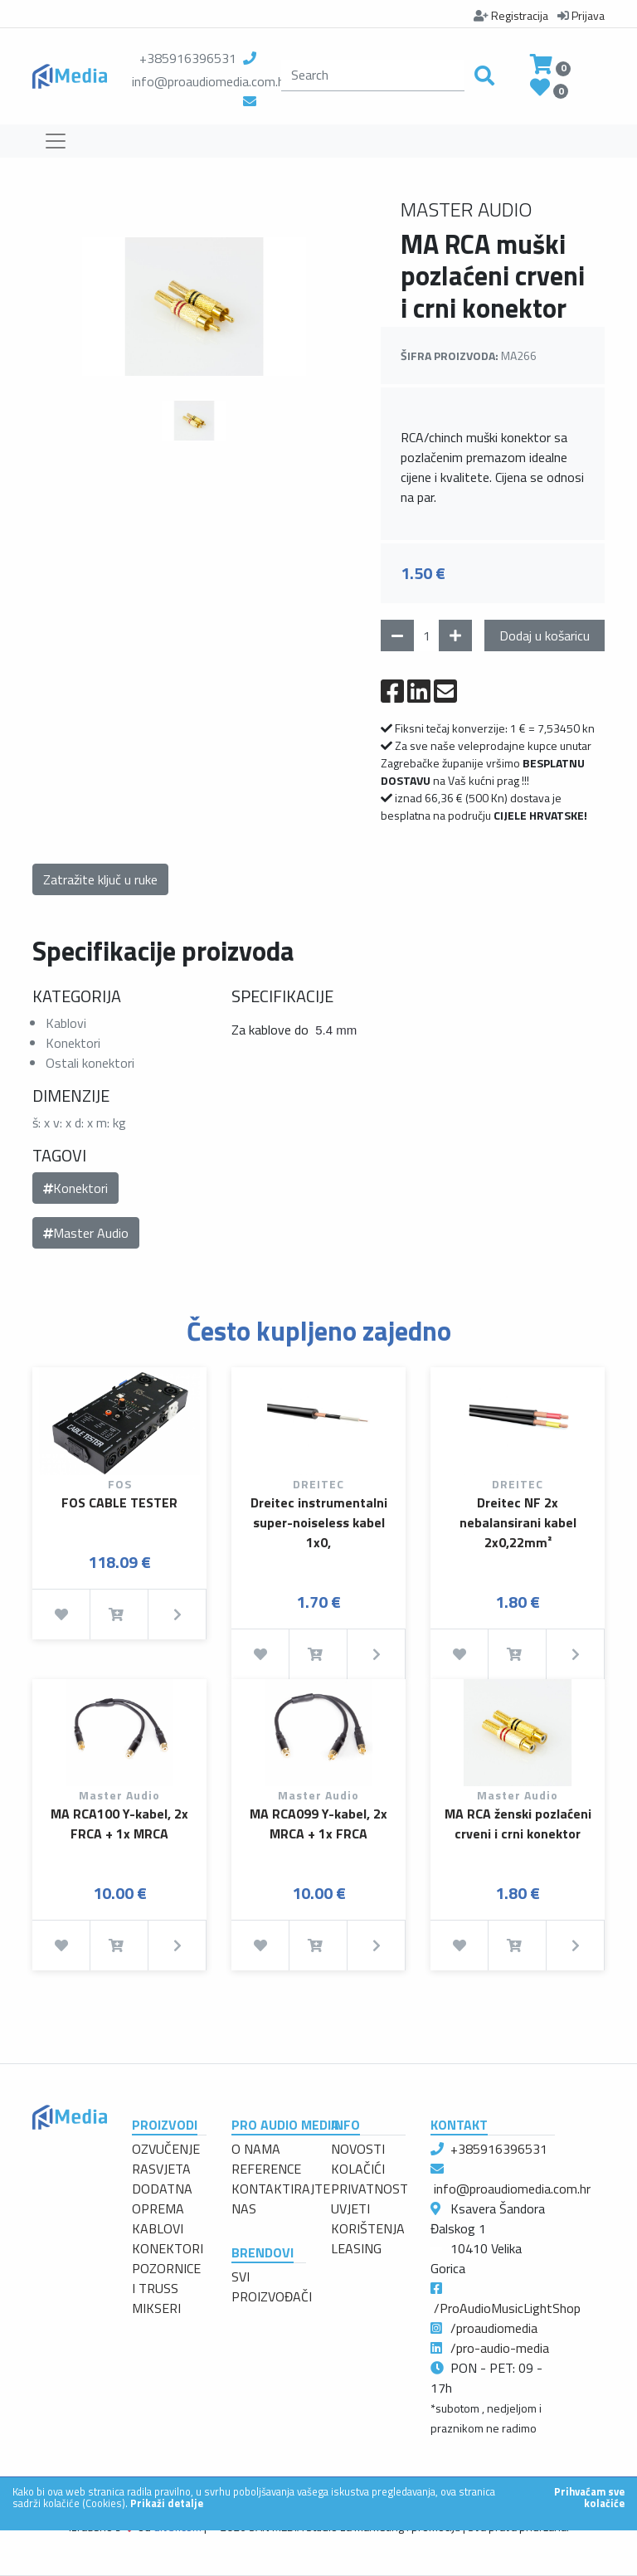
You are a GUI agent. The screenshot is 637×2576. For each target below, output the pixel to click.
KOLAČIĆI (358, 2169)
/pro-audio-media (499, 2348)
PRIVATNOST (369, 2189)
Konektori (75, 1188)
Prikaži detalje (166, 2503)
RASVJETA (161, 2169)
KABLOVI (157, 2228)
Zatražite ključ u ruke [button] (100, 879)
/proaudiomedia (493, 2328)
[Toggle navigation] (55, 141)
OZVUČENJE (166, 2149)
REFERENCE (266, 2169)
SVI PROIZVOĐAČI (271, 2286)
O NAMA (255, 2149)
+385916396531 (187, 58)
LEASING (356, 2248)
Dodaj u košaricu (544, 635)
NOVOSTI (358, 2149)
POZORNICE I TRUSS (166, 2278)
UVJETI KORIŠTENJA (368, 2218)
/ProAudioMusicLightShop (507, 2308)
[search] (372, 75)
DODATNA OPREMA (162, 2198)
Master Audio (86, 1233)
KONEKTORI (167, 2248)
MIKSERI (156, 2308)
